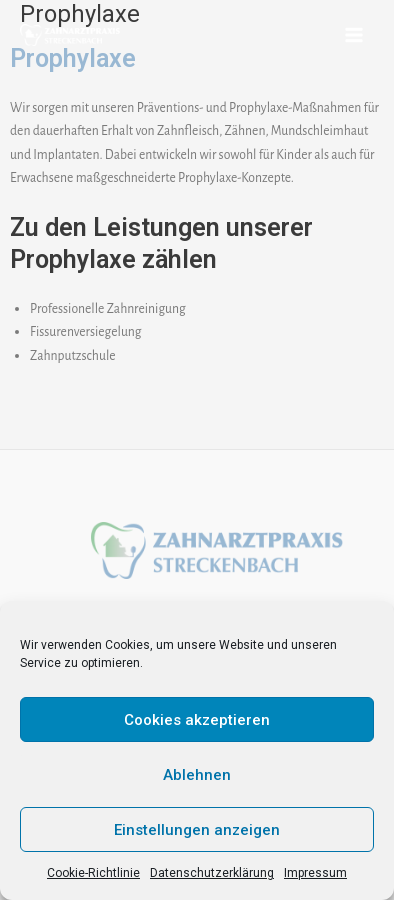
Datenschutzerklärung (212, 873)
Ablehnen (197, 775)
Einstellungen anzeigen (197, 830)
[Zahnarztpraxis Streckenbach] (70, 35)
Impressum (315, 873)
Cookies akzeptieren (197, 720)
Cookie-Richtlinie (93, 873)
